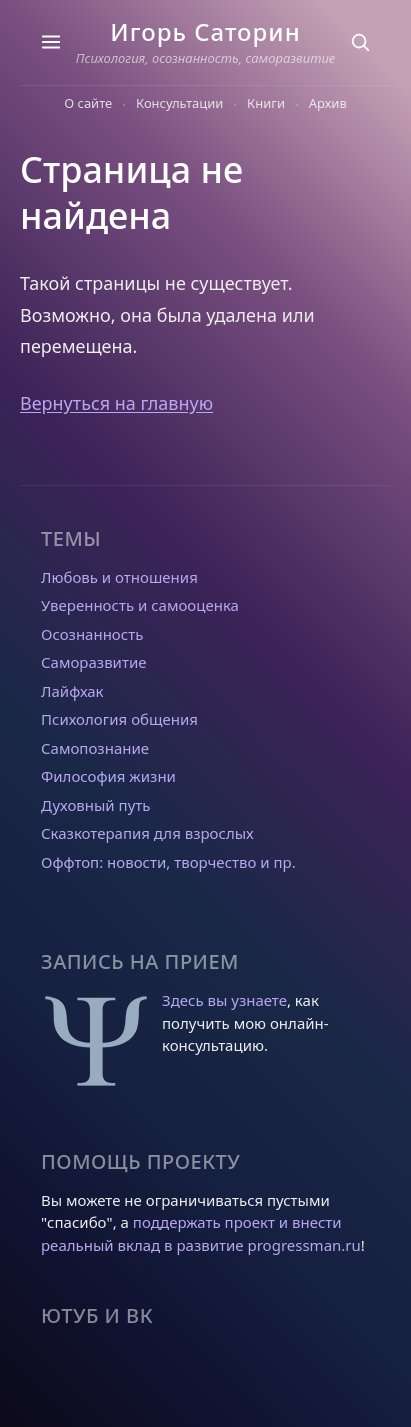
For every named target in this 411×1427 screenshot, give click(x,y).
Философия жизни (108, 776)
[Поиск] (360, 42)
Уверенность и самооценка (140, 605)
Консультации (179, 103)
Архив (328, 103)
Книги (266, 103)
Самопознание (95, 748)
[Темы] (51, 42)
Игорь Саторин (205, 31)
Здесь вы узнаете (224, 1000)
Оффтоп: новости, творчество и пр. (168, 862)
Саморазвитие (93, 662)
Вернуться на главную (116, 403)
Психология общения (119, 719)
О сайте (88, 103)
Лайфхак (72, 691)
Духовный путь (95, 805)
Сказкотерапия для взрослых (147, 833)
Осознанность (92, 634)
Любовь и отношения (119, 577)
